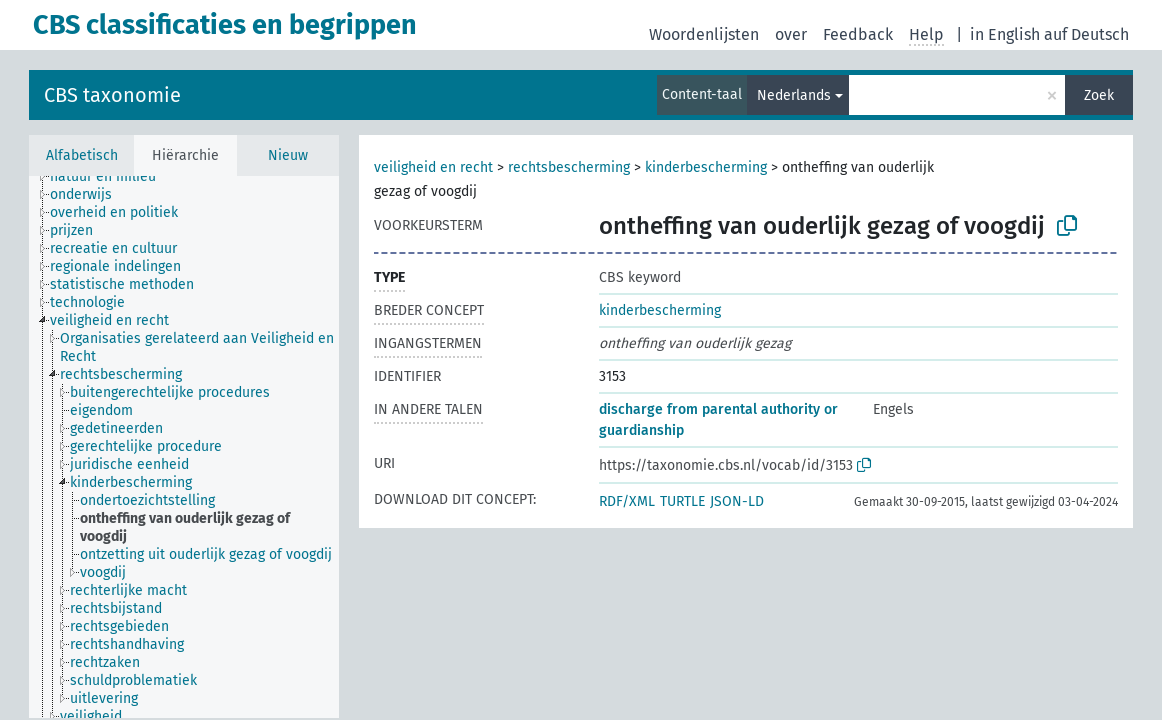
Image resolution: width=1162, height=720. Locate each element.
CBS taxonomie (112, 95)
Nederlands (794, 95)
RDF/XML (627, 501)
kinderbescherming (706, 167)
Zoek (1099, 95)
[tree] (184, 447)
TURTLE (682, 501)
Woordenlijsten (704, 34)
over (791, 34)
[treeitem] (111, 177)
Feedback (858, 34)
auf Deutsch (1086, 34)
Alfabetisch (82, 155)
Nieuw (288, 155)
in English (1005, 34)
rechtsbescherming (569, 167)
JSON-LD (737, 501)
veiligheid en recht (433, 167)
